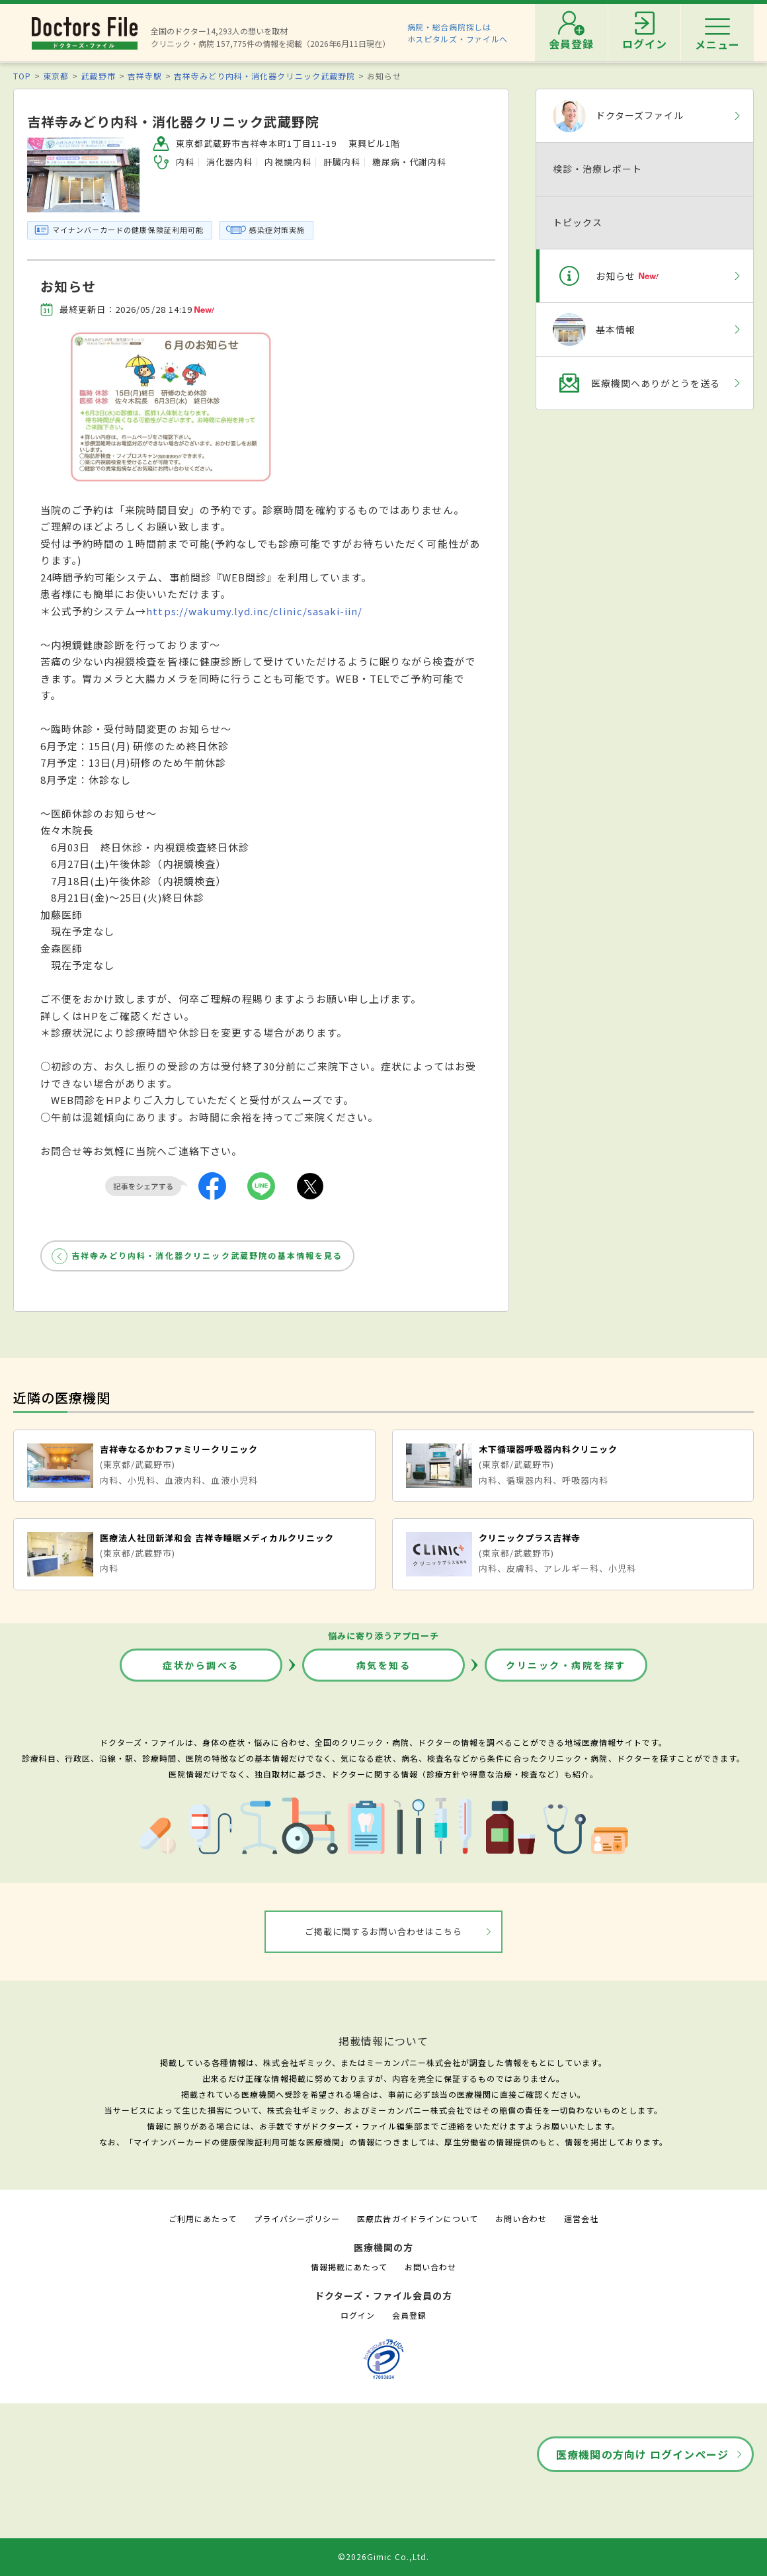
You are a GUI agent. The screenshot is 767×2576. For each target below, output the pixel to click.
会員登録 (409, 2315)
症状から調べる (201, 1665)
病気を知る (383, 1665)
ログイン (358, 2315)
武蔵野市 (98, 75)
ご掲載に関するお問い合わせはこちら (384, 1931)
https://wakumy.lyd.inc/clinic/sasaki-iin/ (254, 611)
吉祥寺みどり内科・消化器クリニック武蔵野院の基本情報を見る (207, 1255)
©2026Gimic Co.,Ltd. (383, 2556)
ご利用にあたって (203, 2218)
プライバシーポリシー (297, 2218)
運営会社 (581, 2218)
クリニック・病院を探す (566, 1665)
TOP (22, 75)
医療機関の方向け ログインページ (642, 2454)
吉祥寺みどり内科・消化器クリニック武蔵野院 (264, 75)
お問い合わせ (521, 2218)
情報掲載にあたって (349, 2266)
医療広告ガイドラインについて (417, 2218)
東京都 (56, 75)
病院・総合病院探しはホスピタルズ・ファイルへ (457, 32)
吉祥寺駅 (145, 75)
